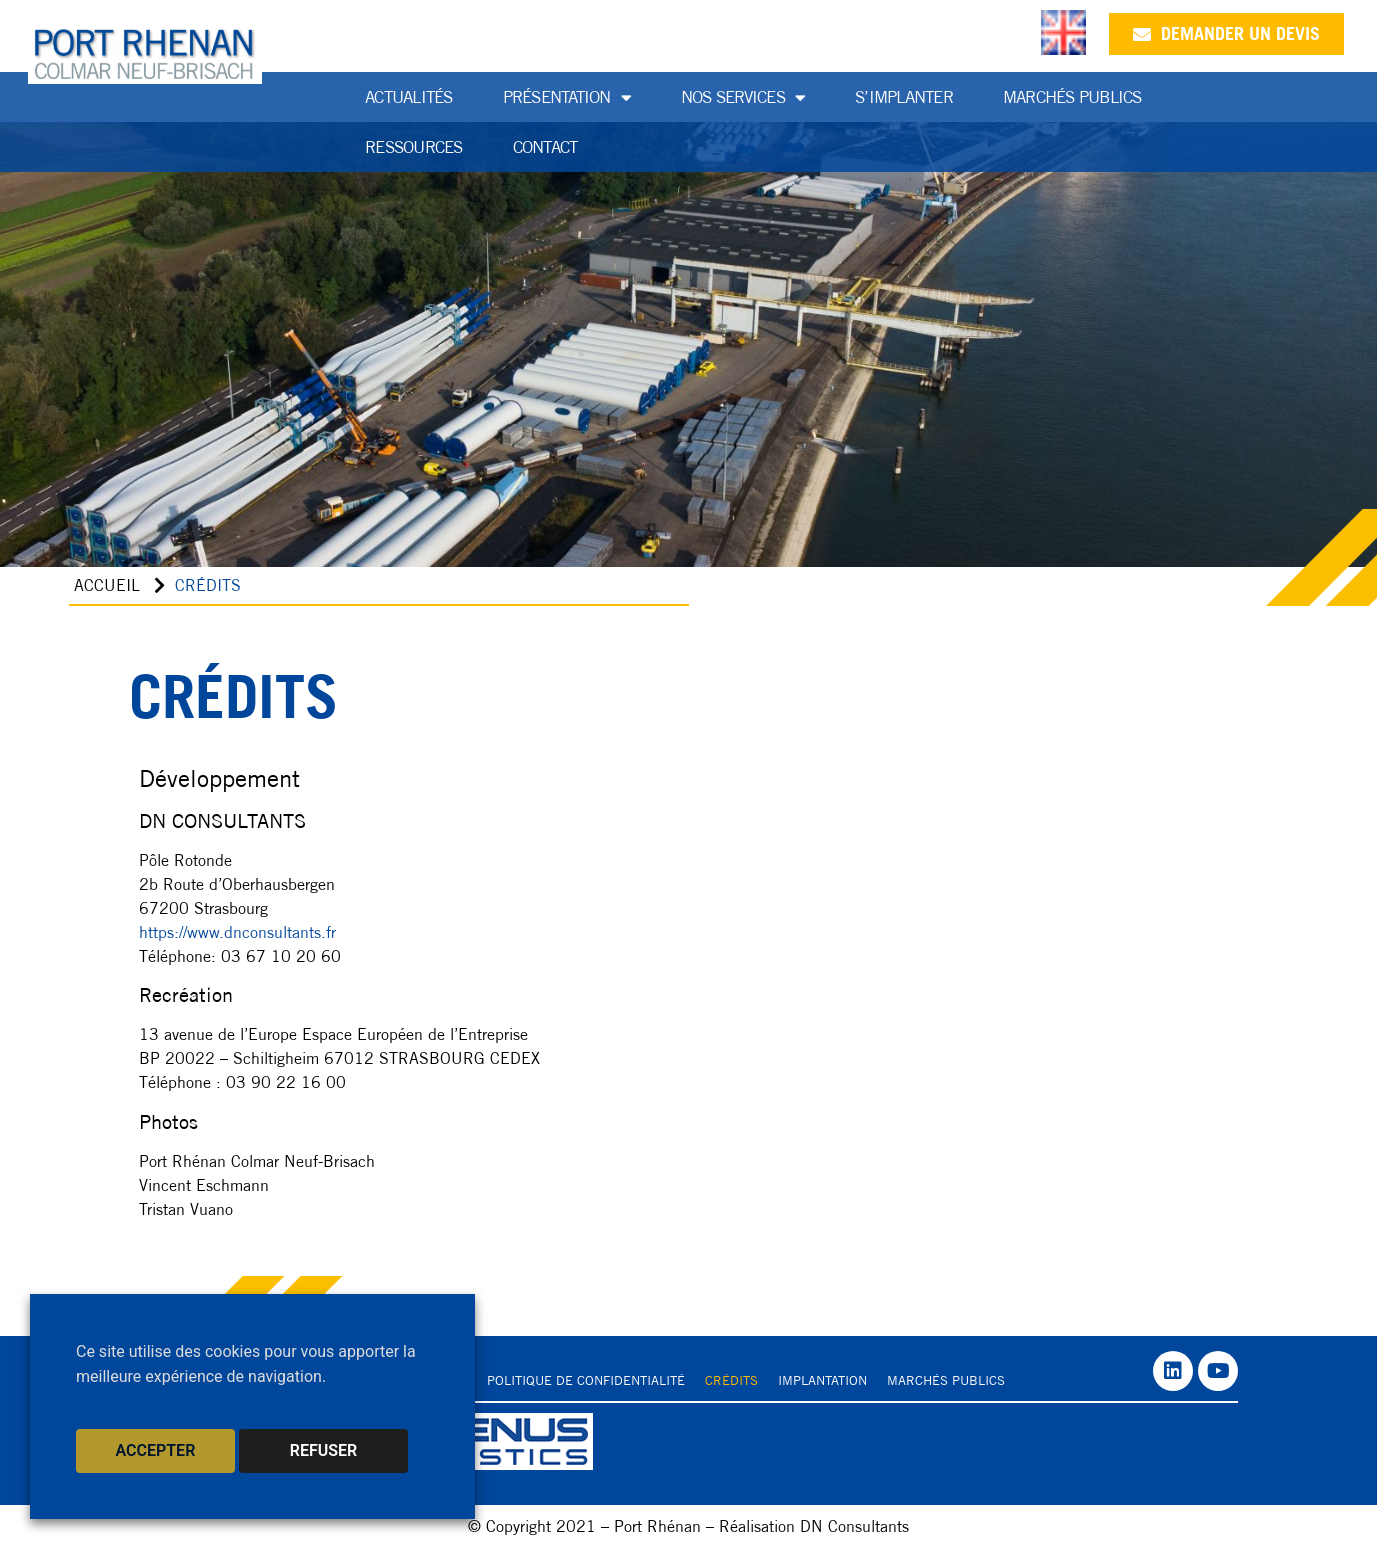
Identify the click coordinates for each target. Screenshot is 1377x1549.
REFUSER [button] (323, 1450)
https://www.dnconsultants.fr (237, 932)
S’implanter (904, 97)
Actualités (409, 97)
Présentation (567, 97)
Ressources (414, 147)
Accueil (107, 585)
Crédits (731, 1380)
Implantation (822, 1380)
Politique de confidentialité (586, 1380)
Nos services (743, 97)
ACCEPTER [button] (156, 1450)
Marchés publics (1072, 97)
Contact (545, 147)
